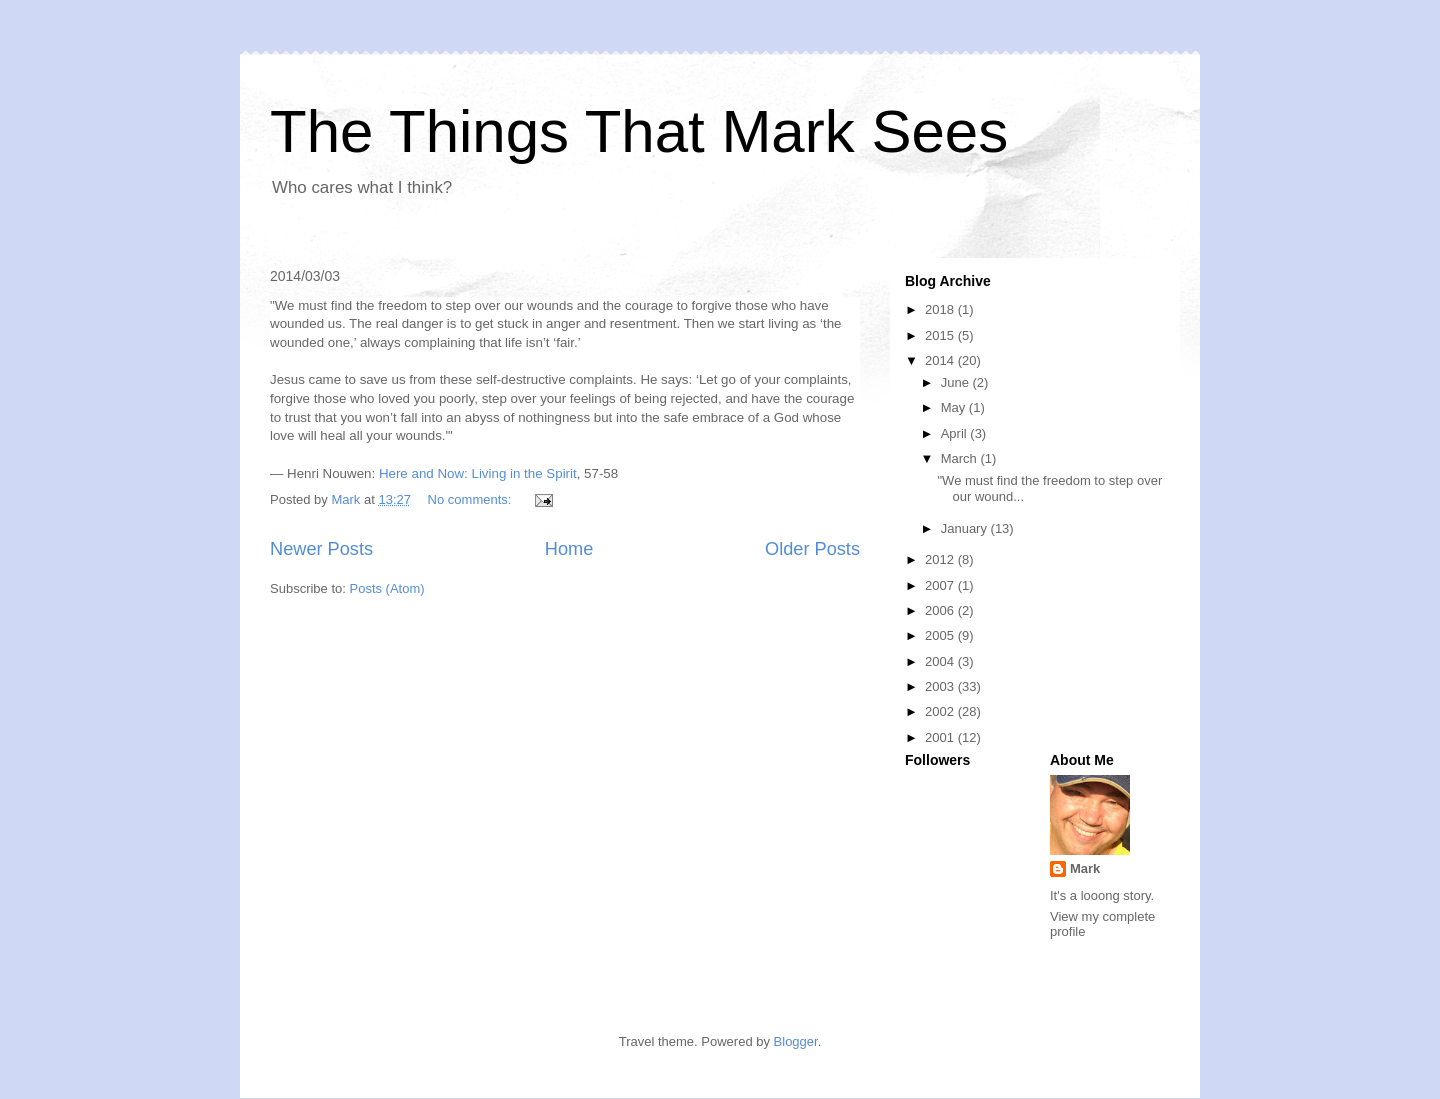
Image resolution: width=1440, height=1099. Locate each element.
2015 (941, 335)
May (955, 407)
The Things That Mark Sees (639, 131)
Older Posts (812, 549)
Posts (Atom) (387, 588)
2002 (941, 711)
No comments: (471, 499)
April (956, 433)
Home (569, 549)
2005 (941, 635)
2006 (941, 610)
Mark (1085, 868)
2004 (941, 661)
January (966, 528)
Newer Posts (321, 549)
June (957, 382)
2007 (941, 585)
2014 (941, 360)
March (961, 458)
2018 (941, 309)
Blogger (796, 1041)
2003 (941, 686)
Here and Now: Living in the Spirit (478, 473)
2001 (941, 737)
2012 (941, 559)
